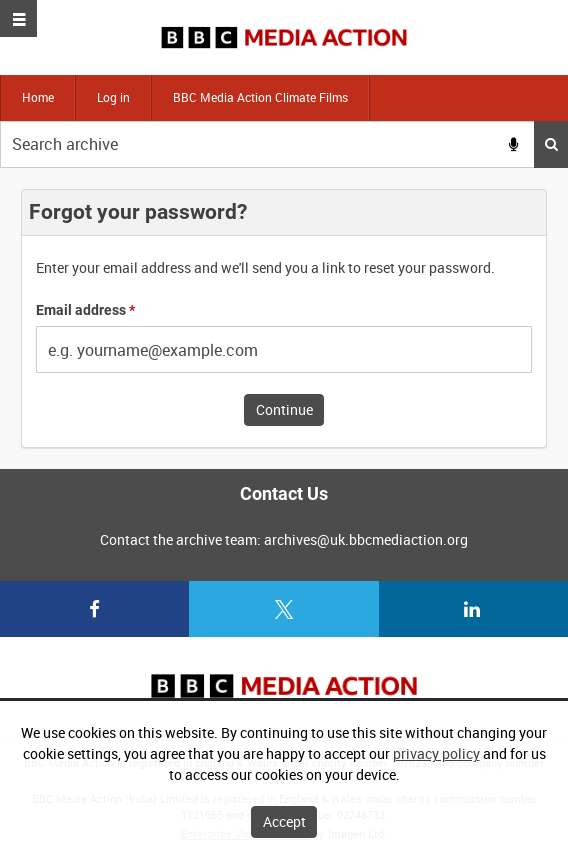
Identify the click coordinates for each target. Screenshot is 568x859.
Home (38, 97)
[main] (284, 318)
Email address (85, 310)
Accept (284, 821)
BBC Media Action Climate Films (260, 97)
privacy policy (436, 753)
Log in (113, 97)
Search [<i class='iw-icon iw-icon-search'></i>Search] (551, 144)
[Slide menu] (18, 18)
